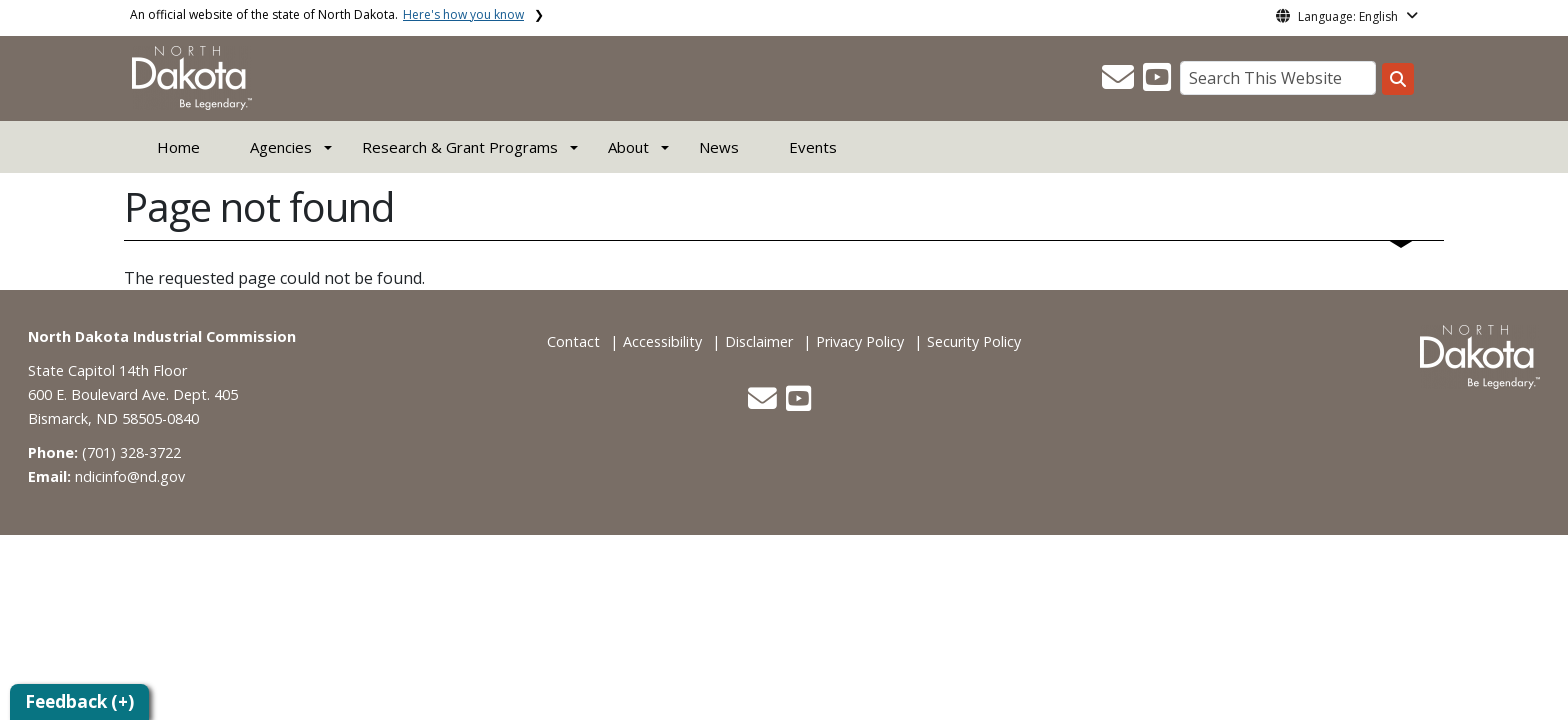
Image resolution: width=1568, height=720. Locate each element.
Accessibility (662, 341)
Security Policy (974, 341)
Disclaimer (759, 341)
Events (813, 147)
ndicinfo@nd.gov (130, 476)
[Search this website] (1398, 79)
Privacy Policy (860, 341)
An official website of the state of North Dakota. (327, 14)
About (628, 147)
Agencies (281, 147)
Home (178, 147)
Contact (573, 341)
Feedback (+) (79, 701)
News (719, 147)
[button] (1120, 83)
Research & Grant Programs (460, 147)
